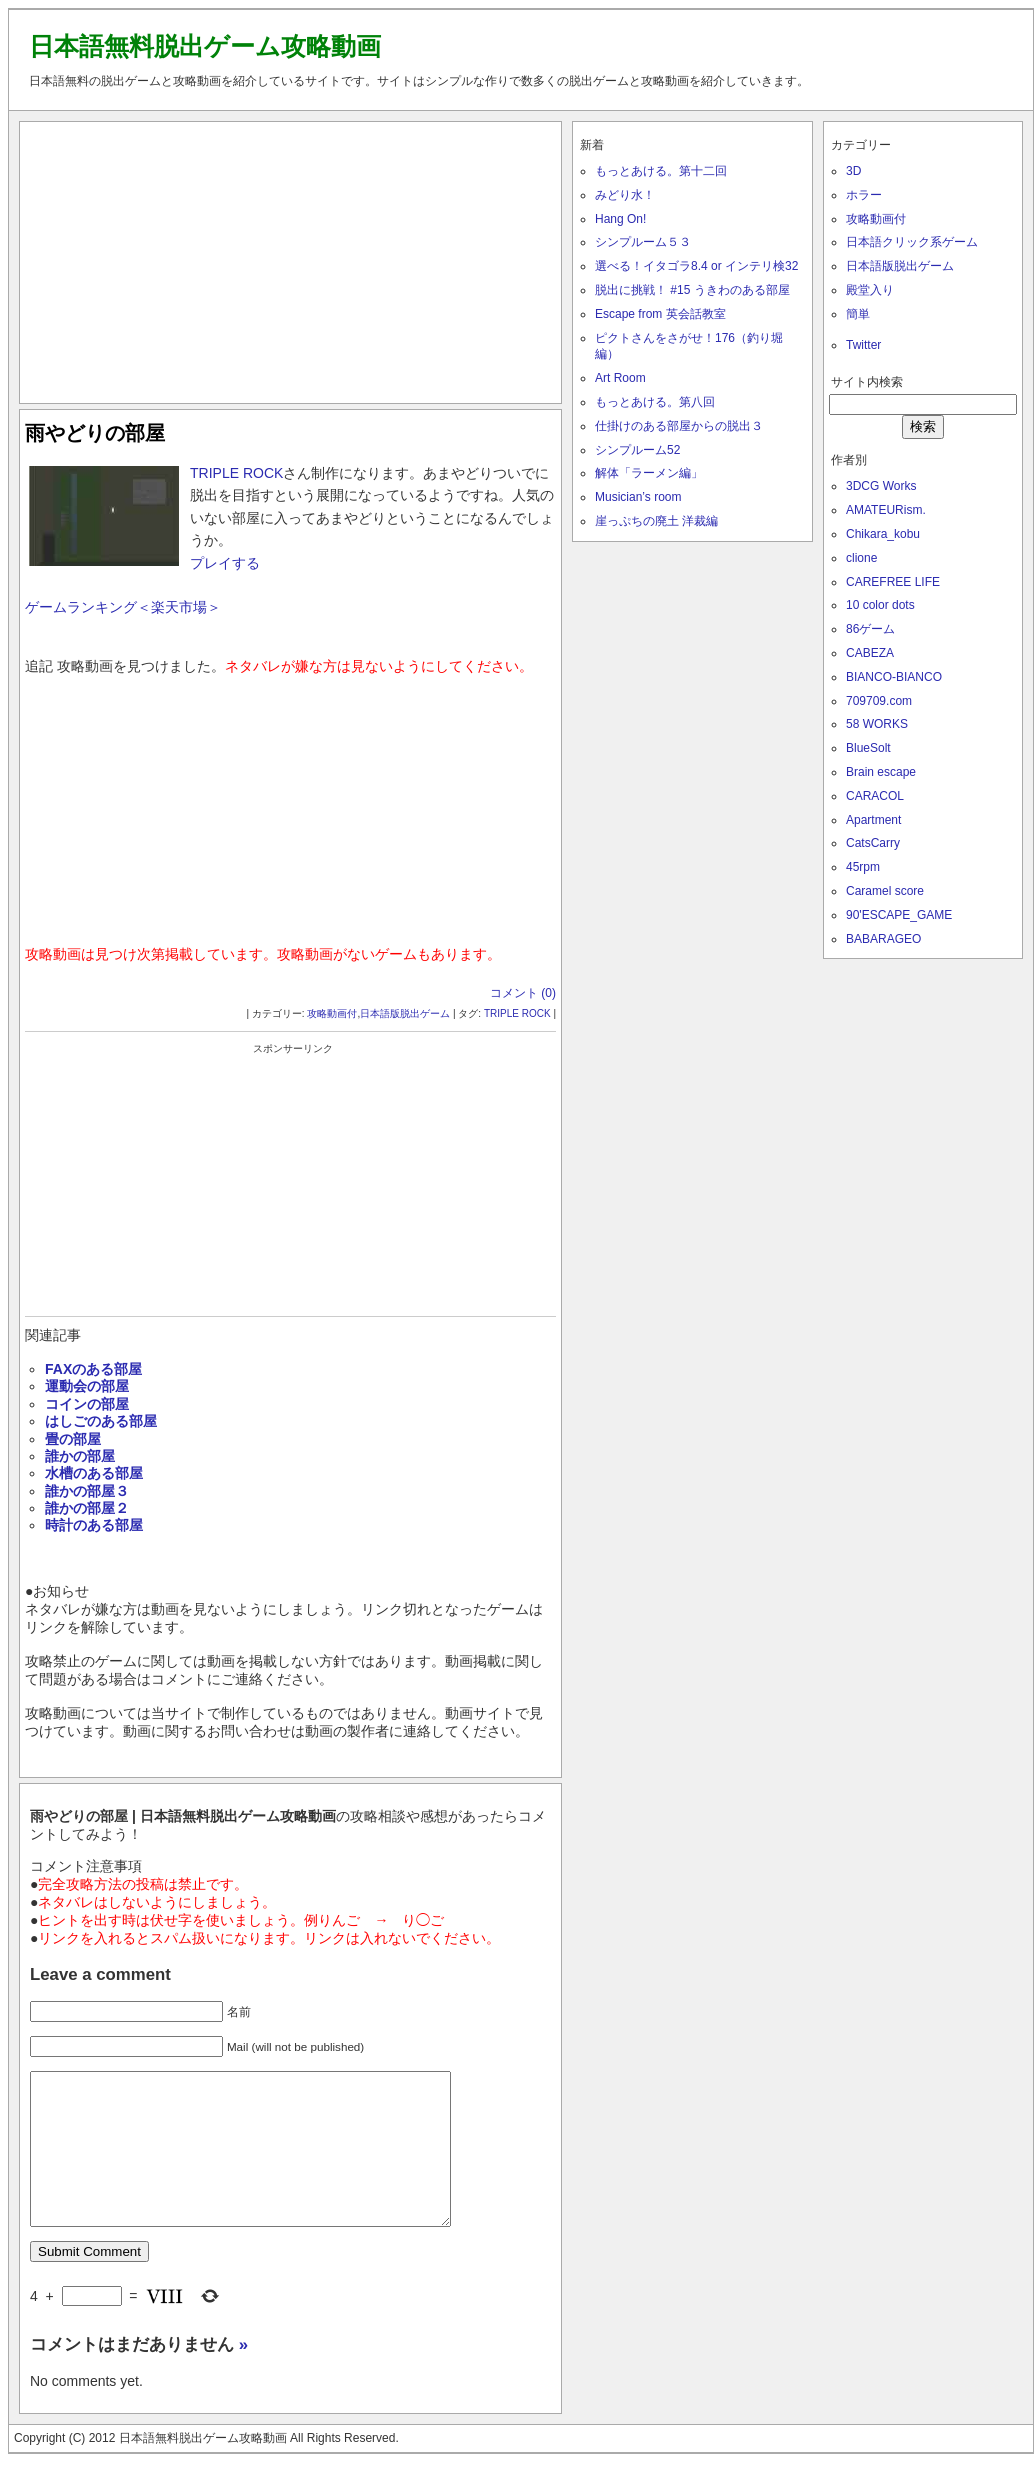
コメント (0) (523, 993)
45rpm (863, 867)
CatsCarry (873, 843)
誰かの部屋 (80, 1456)
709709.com (879, 701)
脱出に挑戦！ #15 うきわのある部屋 (692, 290)
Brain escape (881, 772)
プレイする (225, 563)
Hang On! (620, 219)
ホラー (864, 195)
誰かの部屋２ (87, 1508)
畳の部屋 (73, 1439)
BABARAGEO (883, 939)
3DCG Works (881, 486)
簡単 (858, 314)
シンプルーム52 (637, 450)
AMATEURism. (886, 510)
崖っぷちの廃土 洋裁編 (656, 521)
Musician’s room (638, 497)
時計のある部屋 (94, 1525)
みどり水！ (625, 195)
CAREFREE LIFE (893, 582)
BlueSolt (868, 748)
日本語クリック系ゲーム (912, 242)
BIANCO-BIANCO (894, 677)
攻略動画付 (332, 1013)
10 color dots (880, 605)
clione (861, 558)
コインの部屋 (87, 1404)
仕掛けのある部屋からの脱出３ (679, 426)
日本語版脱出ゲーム (405, 1013)
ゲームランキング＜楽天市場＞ (123, 607)
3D (853, 171)
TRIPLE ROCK (236, 473)
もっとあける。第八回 (655, 402)
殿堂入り (870, 290)
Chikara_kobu (883, 534)
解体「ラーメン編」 (649, 473)
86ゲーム (870, 629)
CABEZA (870, 653)
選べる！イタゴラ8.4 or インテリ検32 (696, 266)
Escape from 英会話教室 (660, 314)
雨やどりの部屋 (95, 433)
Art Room (620, 378)
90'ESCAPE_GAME (899, 915)
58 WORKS (877, 724)
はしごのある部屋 (101, 1421)
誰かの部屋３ (87, 1491)
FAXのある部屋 (93, 1369)
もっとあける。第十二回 (661, 171)
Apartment (873, 820)
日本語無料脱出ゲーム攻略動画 (205, 46)
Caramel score (885, 891)
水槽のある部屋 (94, 1473)
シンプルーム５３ (643, 242)
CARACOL (875, 796)
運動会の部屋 (87, 1386)
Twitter (863, 345)
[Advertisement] (291, 258)
